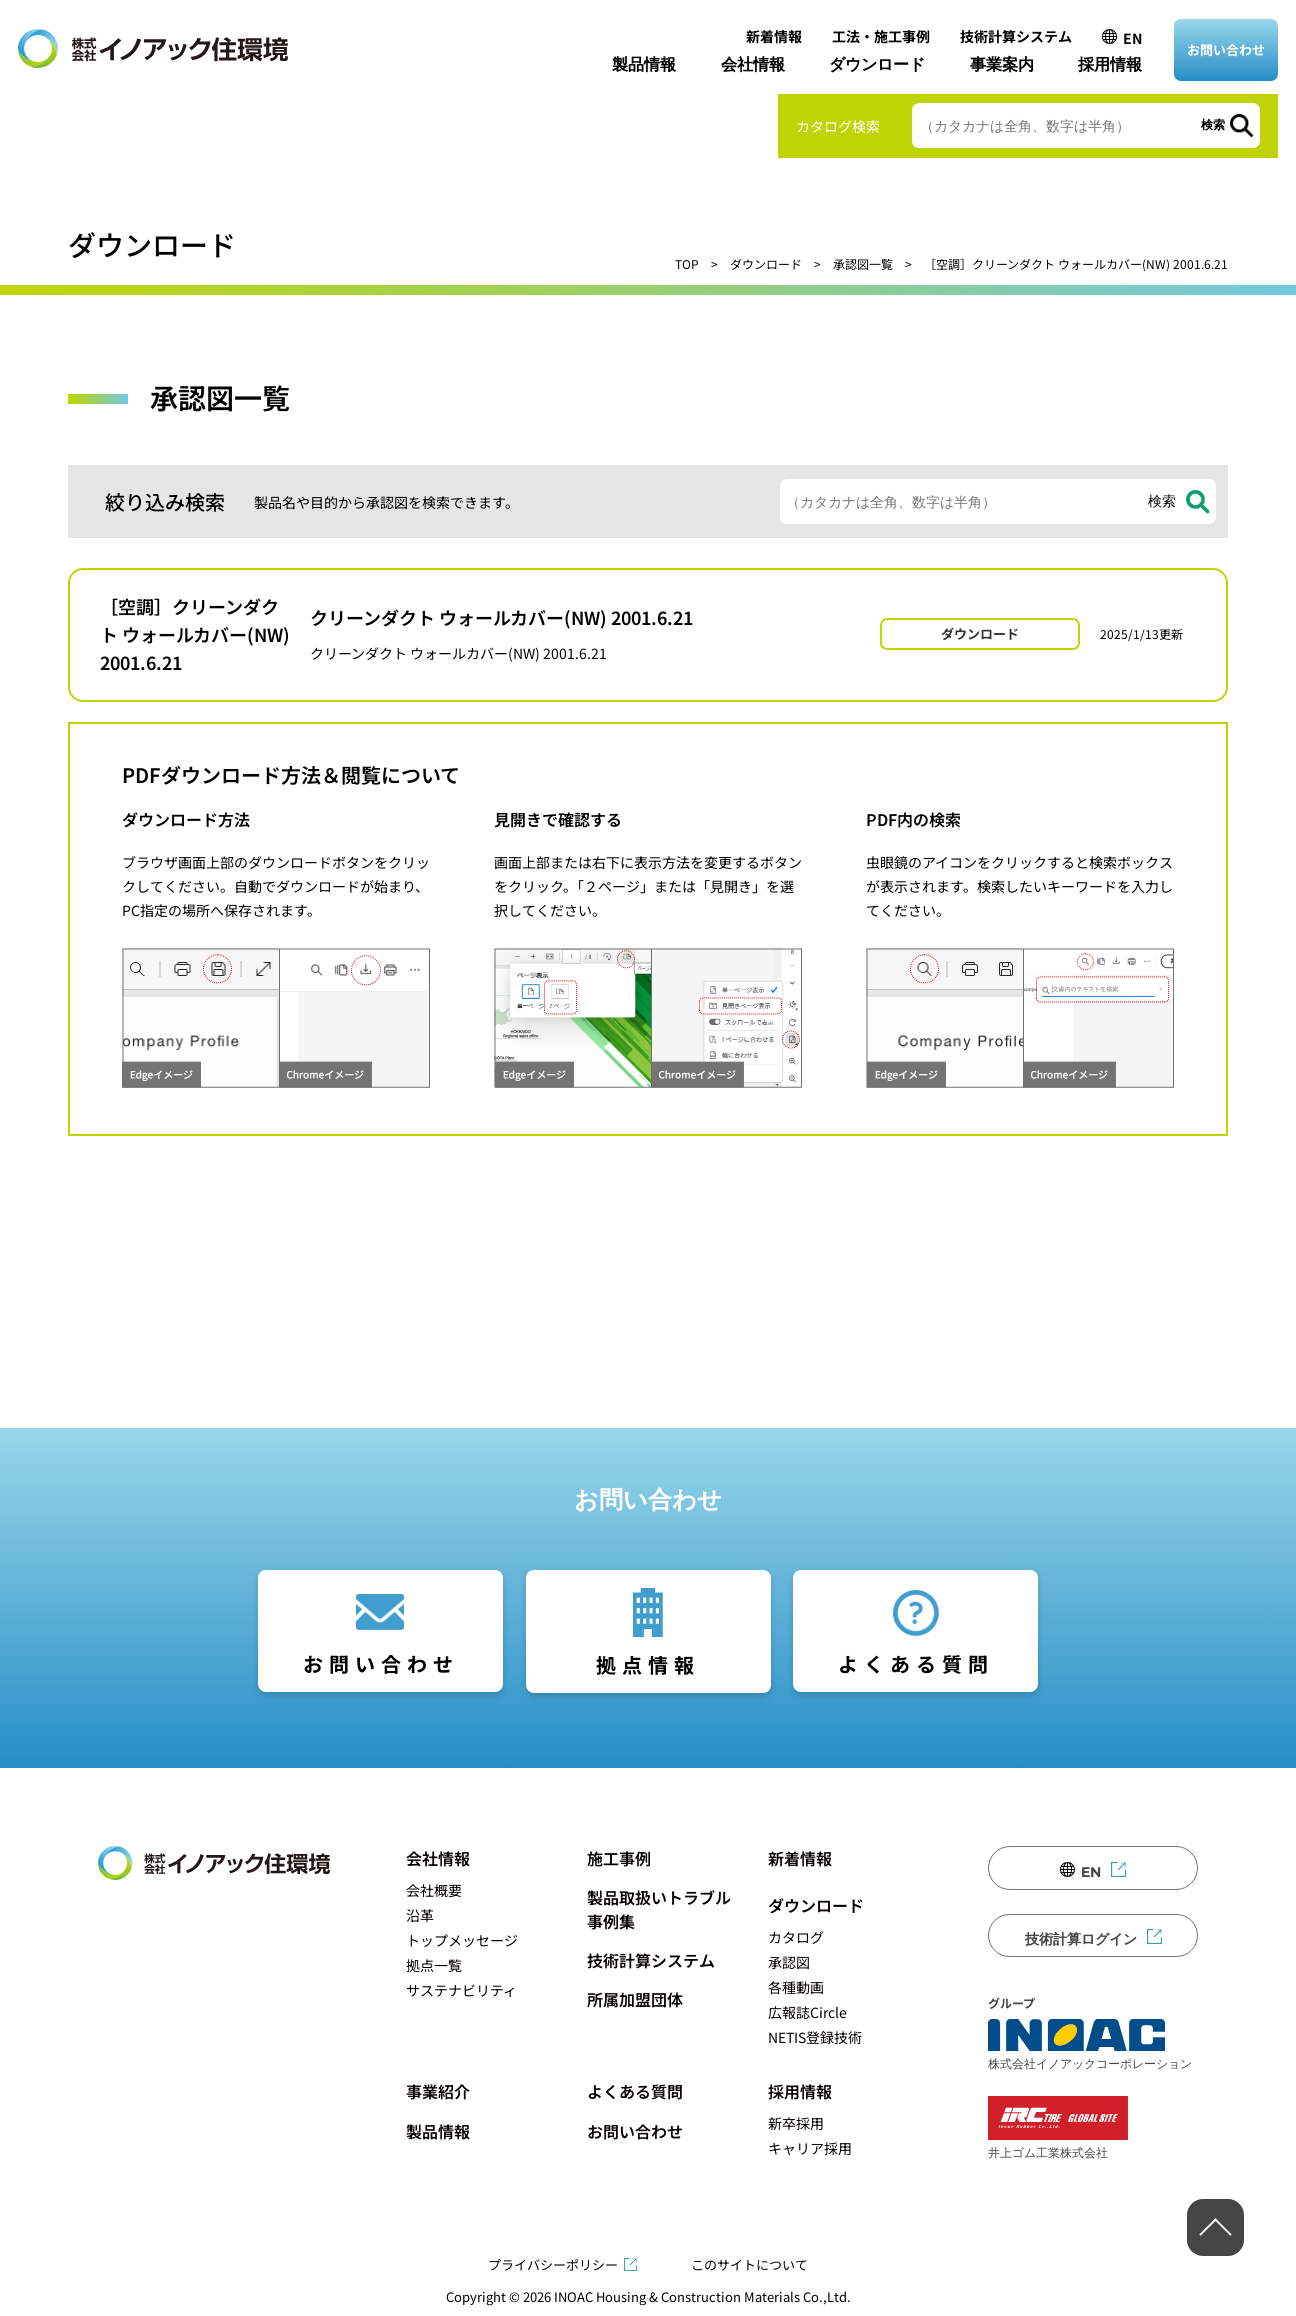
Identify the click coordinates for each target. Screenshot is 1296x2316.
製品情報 (644, 64)
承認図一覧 (863, 263)
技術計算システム (1016, 36)
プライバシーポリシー (553, 2264)
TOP (687, 263)
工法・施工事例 (881, 36)
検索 (1213, 125)
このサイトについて (749, 2264)
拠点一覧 (434, 1965)
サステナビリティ (461, 1990)
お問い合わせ (1226, 49)
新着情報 (774, 36)
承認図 (789, 1962)
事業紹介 (438, 2091)
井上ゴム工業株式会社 (1058, 2127)
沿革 (420, 1915)
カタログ (796, 1937)
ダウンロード (877, 64)
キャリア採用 (810, 2148)
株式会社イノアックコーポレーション (1090, 2045)
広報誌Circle (807, 2012)
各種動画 (796, 1987)
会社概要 (434, 1890)
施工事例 (619, 1858)
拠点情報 (648, 1664)
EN (1132, 38)
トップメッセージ (462, 1940)
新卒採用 (796, 2123)
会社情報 (753, 64)
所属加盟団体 (635, 1999)
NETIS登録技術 (815, 2037)
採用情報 (1110, 64)
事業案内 (1002, 64)
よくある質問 (916, 1663)
